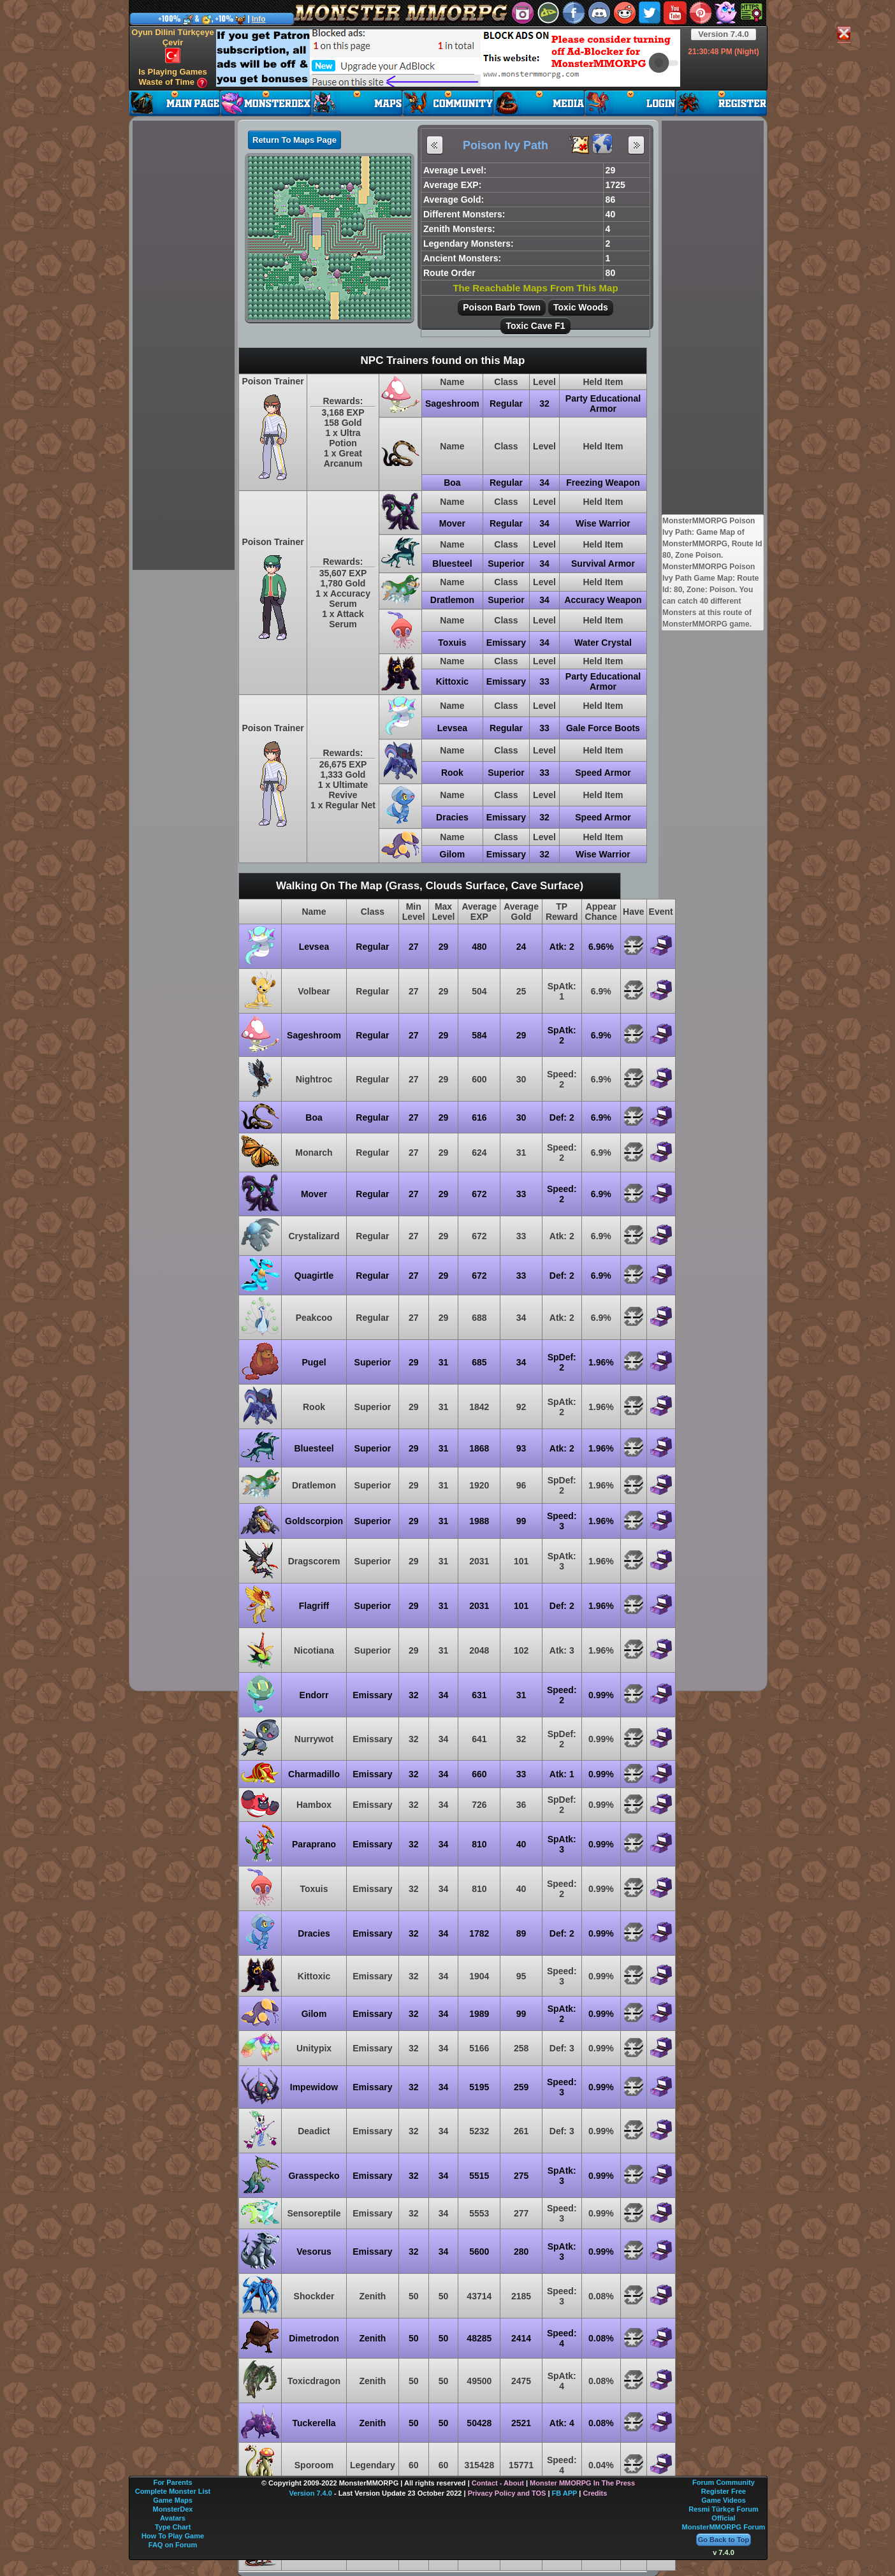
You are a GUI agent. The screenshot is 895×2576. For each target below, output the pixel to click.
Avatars (173, 2518)
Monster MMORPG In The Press (582, 2483)
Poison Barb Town (502, 307)
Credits (595, 2493)
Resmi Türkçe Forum (723, 2509)
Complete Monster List (173, 2491)
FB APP (565, 2493)
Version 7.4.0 (723, 34)
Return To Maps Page (294, 140)
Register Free (723, 2491)
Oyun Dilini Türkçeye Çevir (172, 45)
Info (259, 19)
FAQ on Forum (173, 2545)
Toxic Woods (580, 307)
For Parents (172, 2482)
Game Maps (173, 2500)
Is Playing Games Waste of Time (172, 77)
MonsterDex (173, 2509)
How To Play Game (173, 2536)
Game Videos (723, 2500)
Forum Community (723, 2482)
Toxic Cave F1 (535, 326)
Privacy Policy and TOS (507, 2493)
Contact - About (498, 2483)
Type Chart (173, 2527)
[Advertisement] (448, 58)
